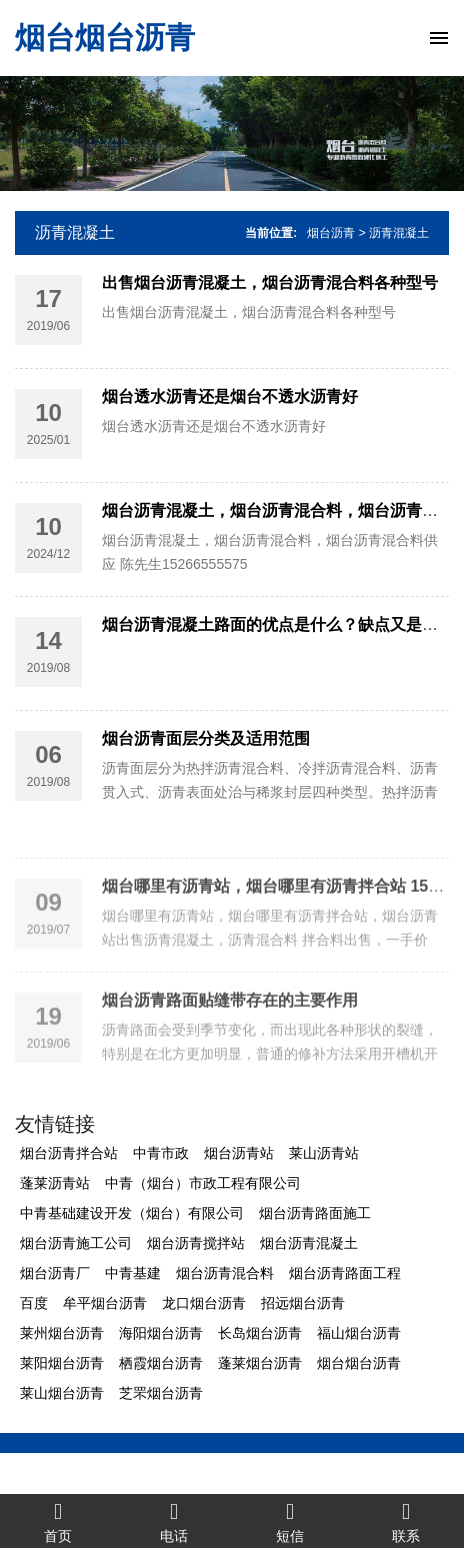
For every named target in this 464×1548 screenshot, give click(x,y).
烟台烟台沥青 (105, 37)
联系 (406, 1521)
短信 (290, 1521)
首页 (58, 1521)
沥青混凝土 (75, 232)
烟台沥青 (331, 233)
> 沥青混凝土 (394, 233)
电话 (174, 1521)
